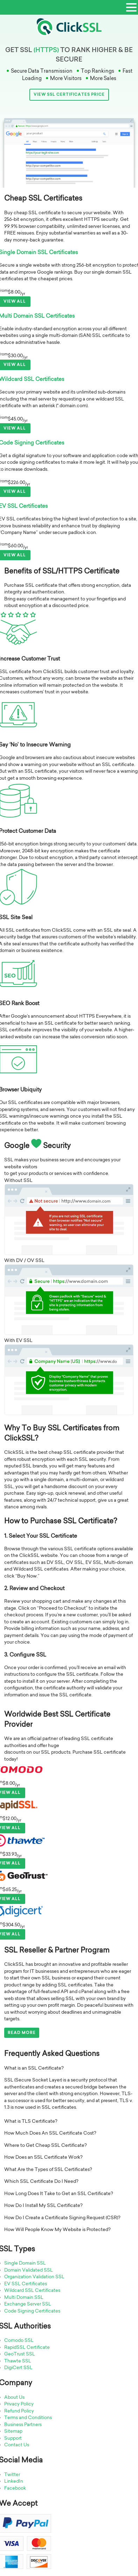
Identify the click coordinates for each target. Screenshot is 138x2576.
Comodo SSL (19, 2340)
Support (13, 2438)
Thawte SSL (17, 2361)
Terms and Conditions (28, 2417)
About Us (14, 2397)
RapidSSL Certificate (27, 2347)
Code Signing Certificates (32, 2311)
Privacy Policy (19, 2404)
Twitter (12, 2474)
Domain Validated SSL (28, 2270)
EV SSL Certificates (25, 2283)
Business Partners (23, 2424)
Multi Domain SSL (23, 2297)
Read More (22, 2032)
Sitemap (13, 2431)
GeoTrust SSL (19, 2354)
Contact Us (16, 2444)
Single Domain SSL (25, 2263)
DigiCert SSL (18, 2367)
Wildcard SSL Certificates (32, 2290)
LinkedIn (13, 2481)
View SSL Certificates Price (69, 94)
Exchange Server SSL (27, 2304)
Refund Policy (19, 2410)
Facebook (15, 2488)
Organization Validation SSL (34, 2276)
